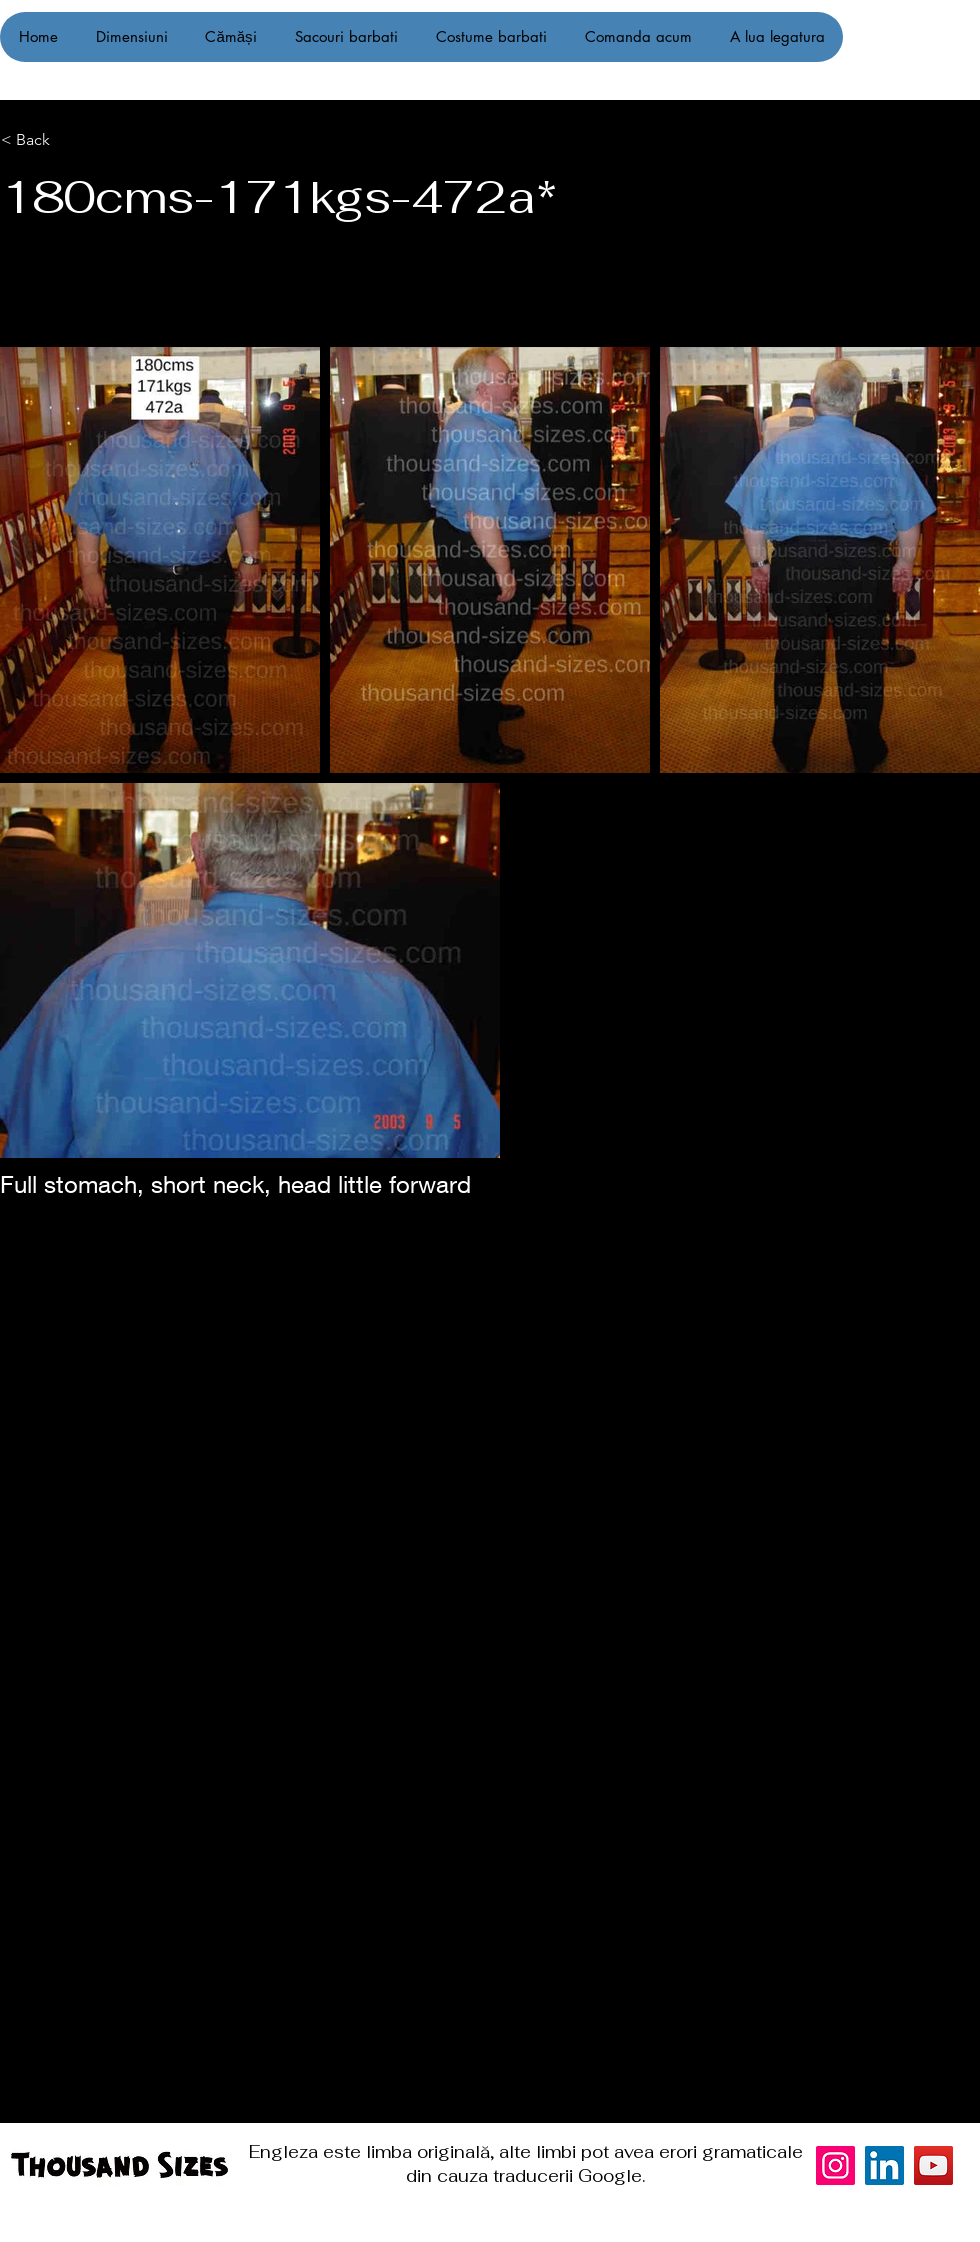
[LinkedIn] (884, 2165)
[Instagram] (938, 1121)
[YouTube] (933, 2165)
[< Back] (102, 140)
